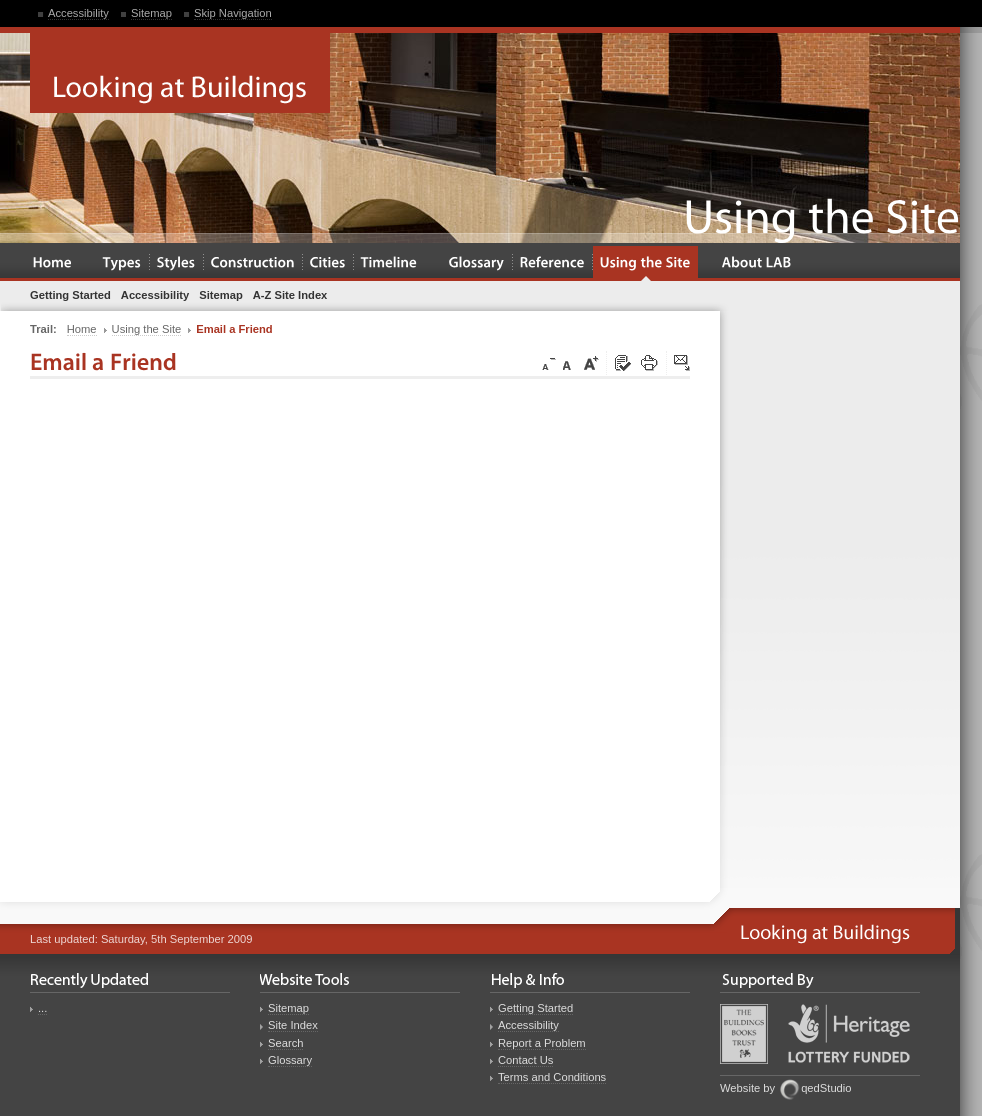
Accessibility (78, 13)
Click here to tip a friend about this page (683, 364)
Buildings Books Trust (744, 1034)
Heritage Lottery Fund (849, 1033)
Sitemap (151, 13)
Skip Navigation (233, 13)
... (42, 1008)
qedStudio (826, 1088)
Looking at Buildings (180, 73)
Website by (747, 1088)
